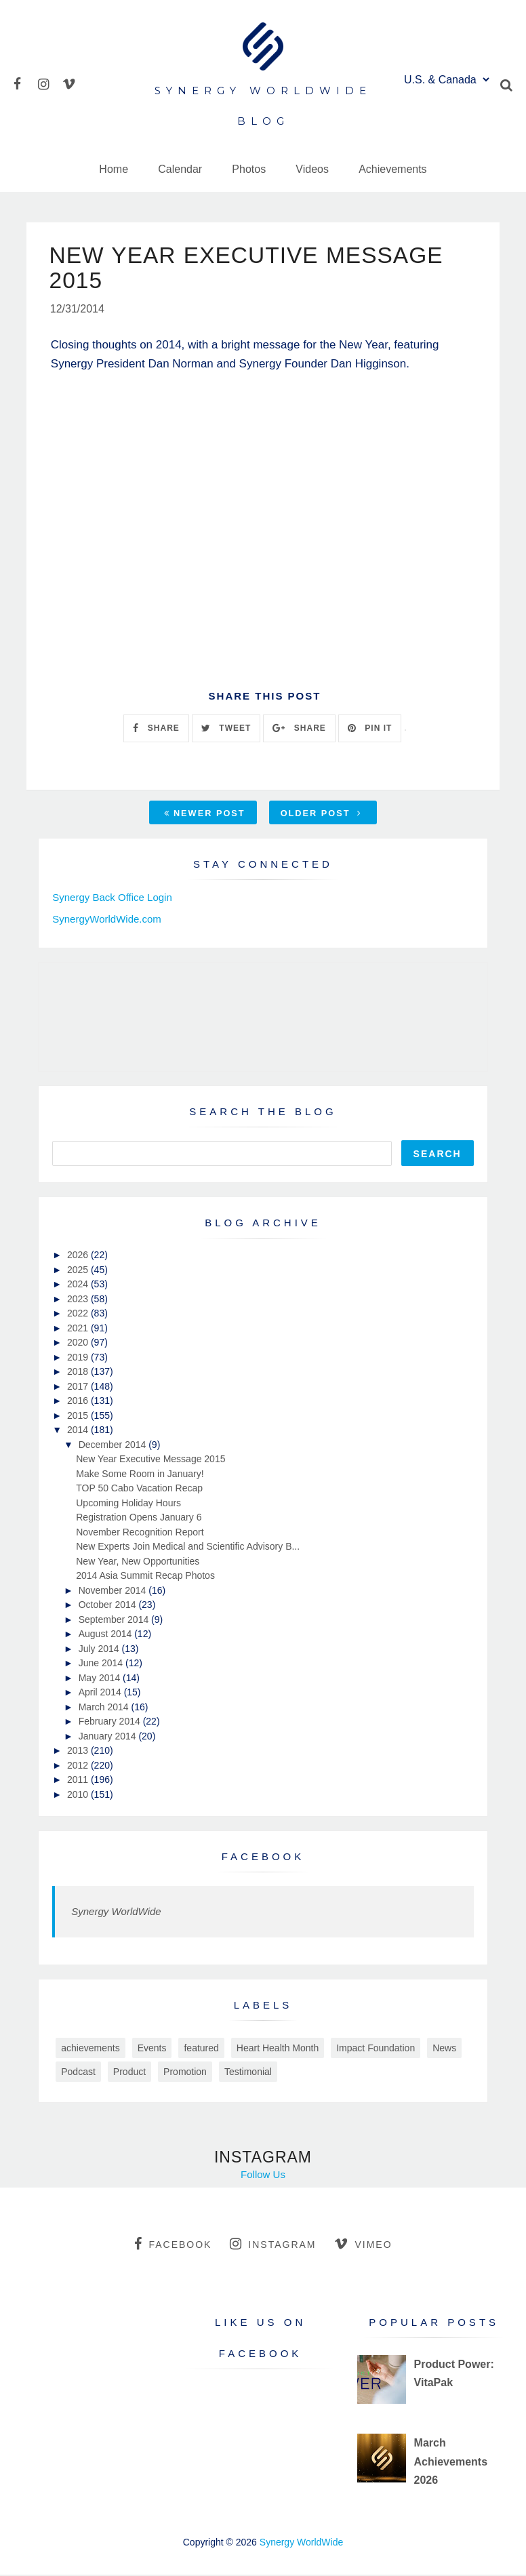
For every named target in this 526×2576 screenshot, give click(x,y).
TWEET (226, 729)
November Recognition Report (139, 1532)
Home (113, 169)
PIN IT (370, 729)
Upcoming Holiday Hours (128, 1503)
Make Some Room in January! (139, 1474)
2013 (79, 1751)
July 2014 (100, 1649)
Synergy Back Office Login (111, 898)
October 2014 (109, 1606)
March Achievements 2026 (451, 2462)
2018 (79, 1372)
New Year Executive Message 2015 (150, 1460)
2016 (79, 1401)
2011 (79, 1780)
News (444, 2049)
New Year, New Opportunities (137, 1561)
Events (152, 2049)
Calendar (180, 169)
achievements (90, 2049)
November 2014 (114, 1591)
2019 (79, 1357)
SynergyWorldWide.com (106, 920)
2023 (79, 1299)
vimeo (363, 2245)
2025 (79, 1270)
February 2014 (111, 1722)
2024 (79, 1285)
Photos (249, 169)
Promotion (185, 2073)
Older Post (321, 814)
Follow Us (263, 2175)
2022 (79, 1314)
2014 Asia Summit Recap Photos (145, 1576)
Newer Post (204, 814)
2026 (79, 1256)
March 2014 (105, 1707)
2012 (79, 1765)
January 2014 (109, 1736)
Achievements (393, 169)
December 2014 (114, 1445)
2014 (79, 1431)
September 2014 (115, 1620)
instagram (273, 2245)
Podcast (78, 2073)
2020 (79, 1343)
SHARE (156, 729)
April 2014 (101, 1693)
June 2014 (102, 1664)
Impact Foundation (375, 2049)
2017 (79, 1387)
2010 (79, 1795)
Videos (312, 169)
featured (201, 2049)
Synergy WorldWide (116, 1912)
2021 (79, 1328)
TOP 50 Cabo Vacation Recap (139, 1489)
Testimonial (248, 2073)
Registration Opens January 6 (138, 1518)
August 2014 (107, 1635)
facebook (172, 2245)
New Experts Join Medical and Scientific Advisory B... (188, 1547)
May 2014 (101, 1678)
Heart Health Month (278, 2049)
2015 (79, 1416)
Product (129, 2073)
